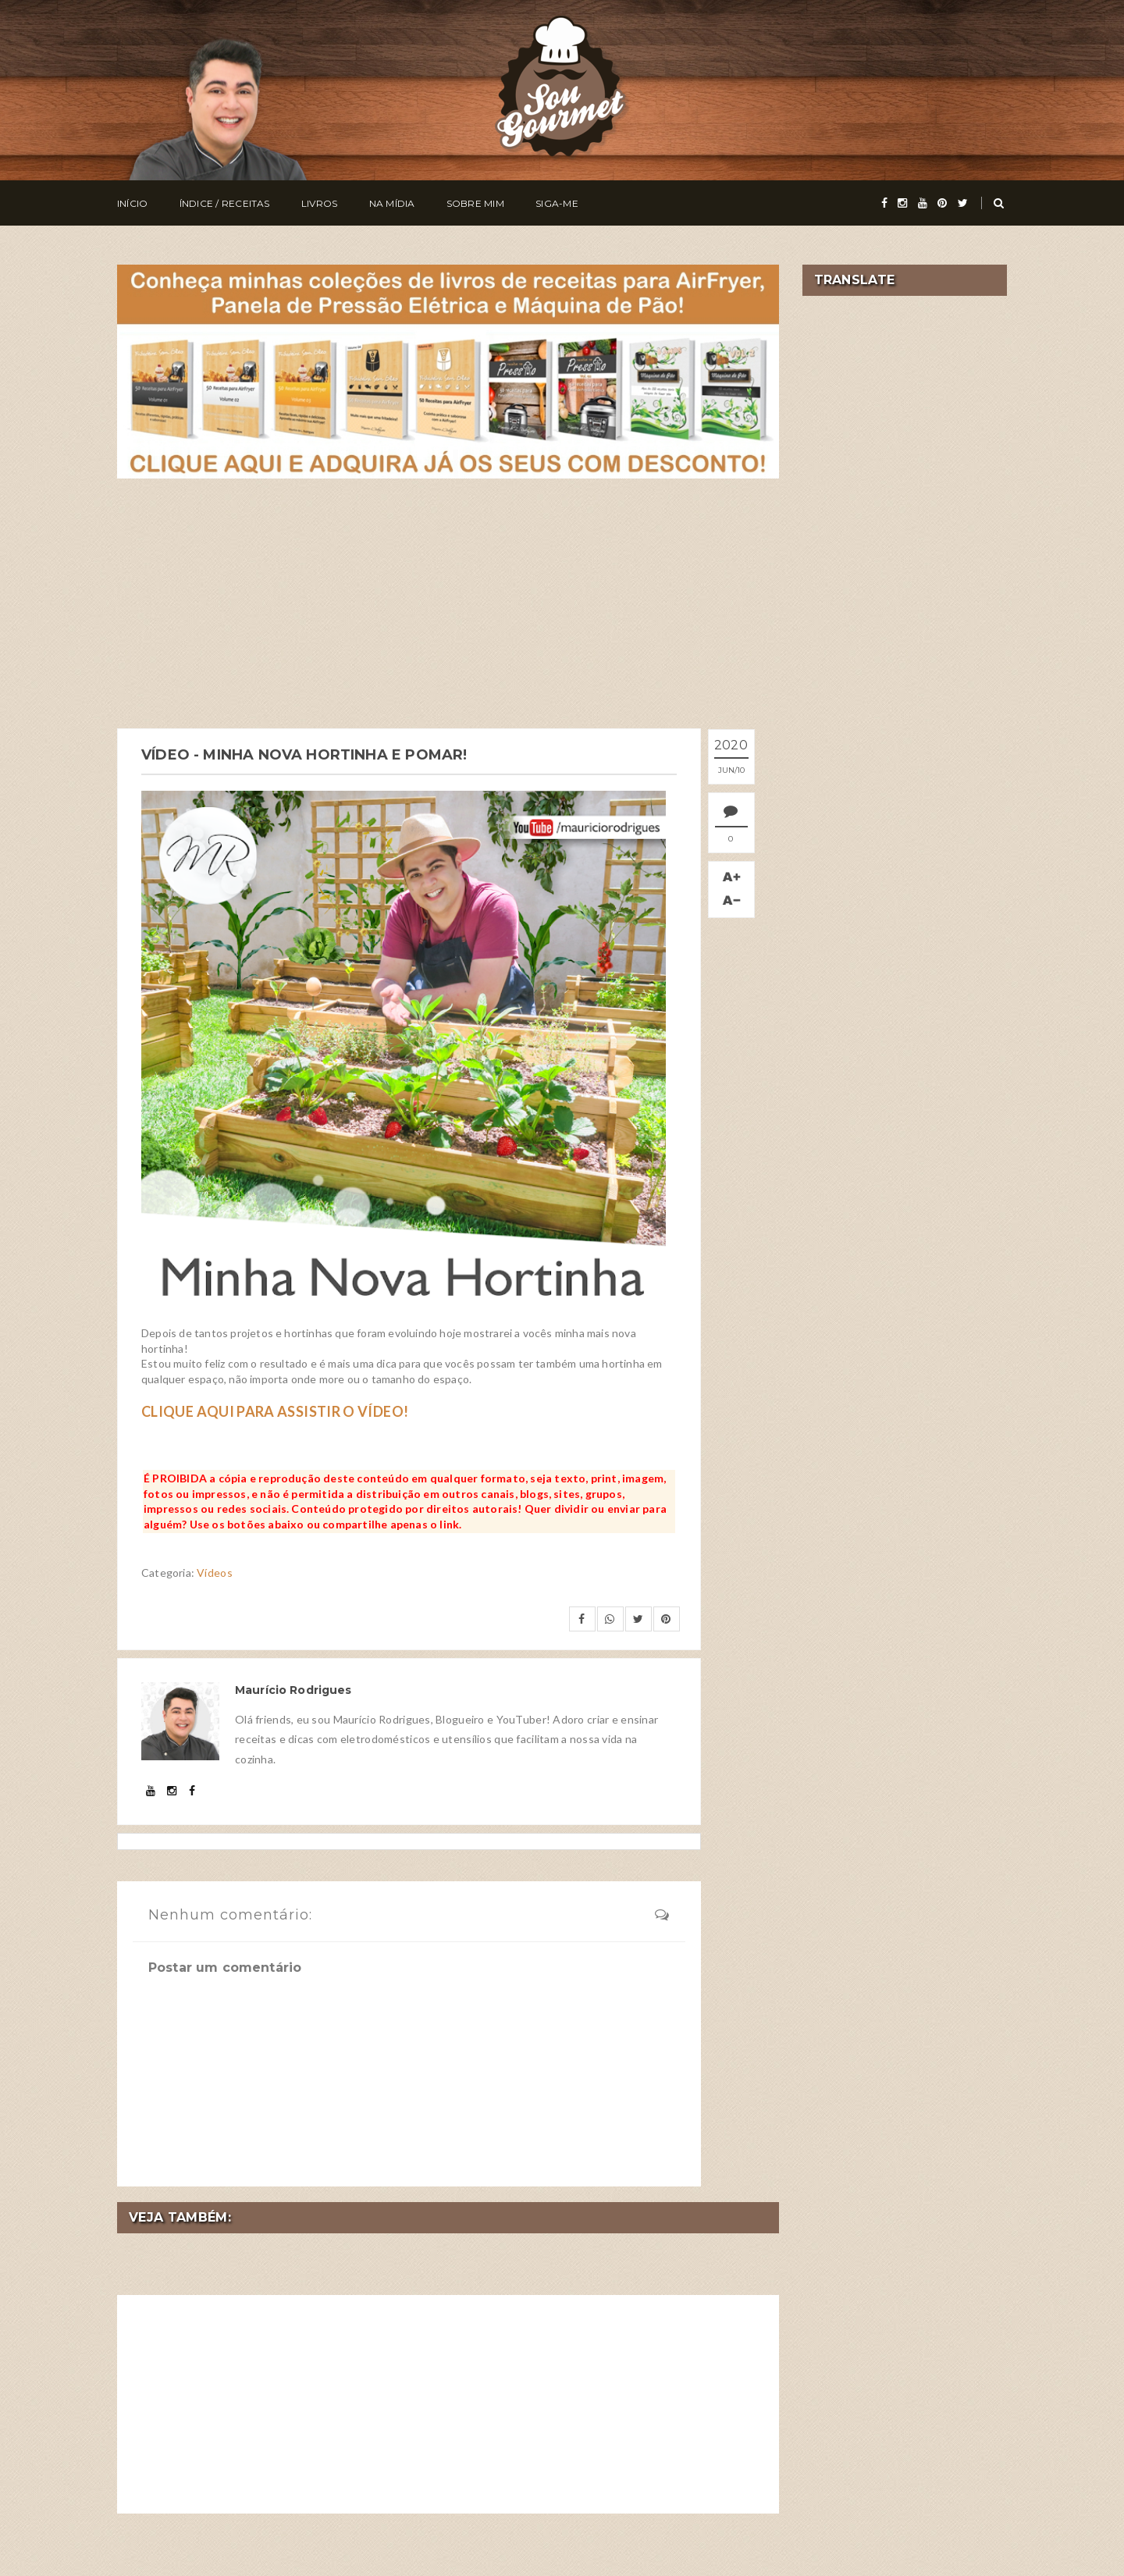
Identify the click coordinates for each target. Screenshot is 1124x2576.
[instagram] (902, 203)
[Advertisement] (448, 603)
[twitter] (963, 203)
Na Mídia (392, 203)
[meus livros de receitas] (448, 369)
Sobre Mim (475, 203)
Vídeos (215, 1572)
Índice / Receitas (225, 203)
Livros (319, 203)
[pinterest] (942, 203)
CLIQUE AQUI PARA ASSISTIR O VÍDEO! (274, 1411)
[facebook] (884, 203)
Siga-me (556, 203)
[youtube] (922, 203)
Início (132, 203)
